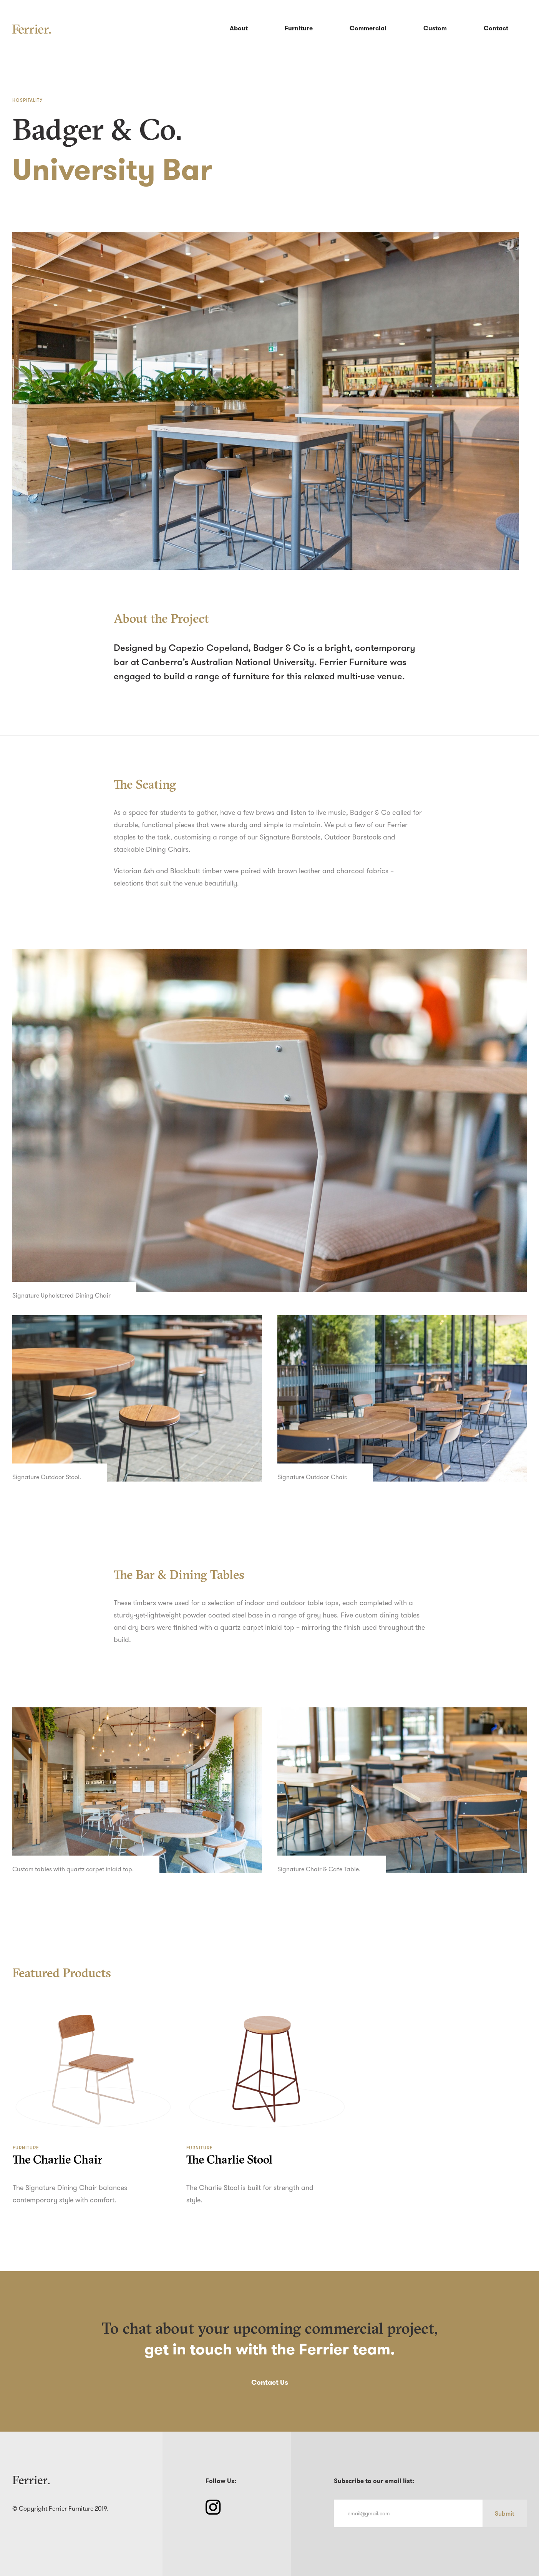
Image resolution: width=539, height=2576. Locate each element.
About (239, 28)
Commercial (368, 28)
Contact (496, 28)
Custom (435, 28)
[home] (31, 28)
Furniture (299, 28)
